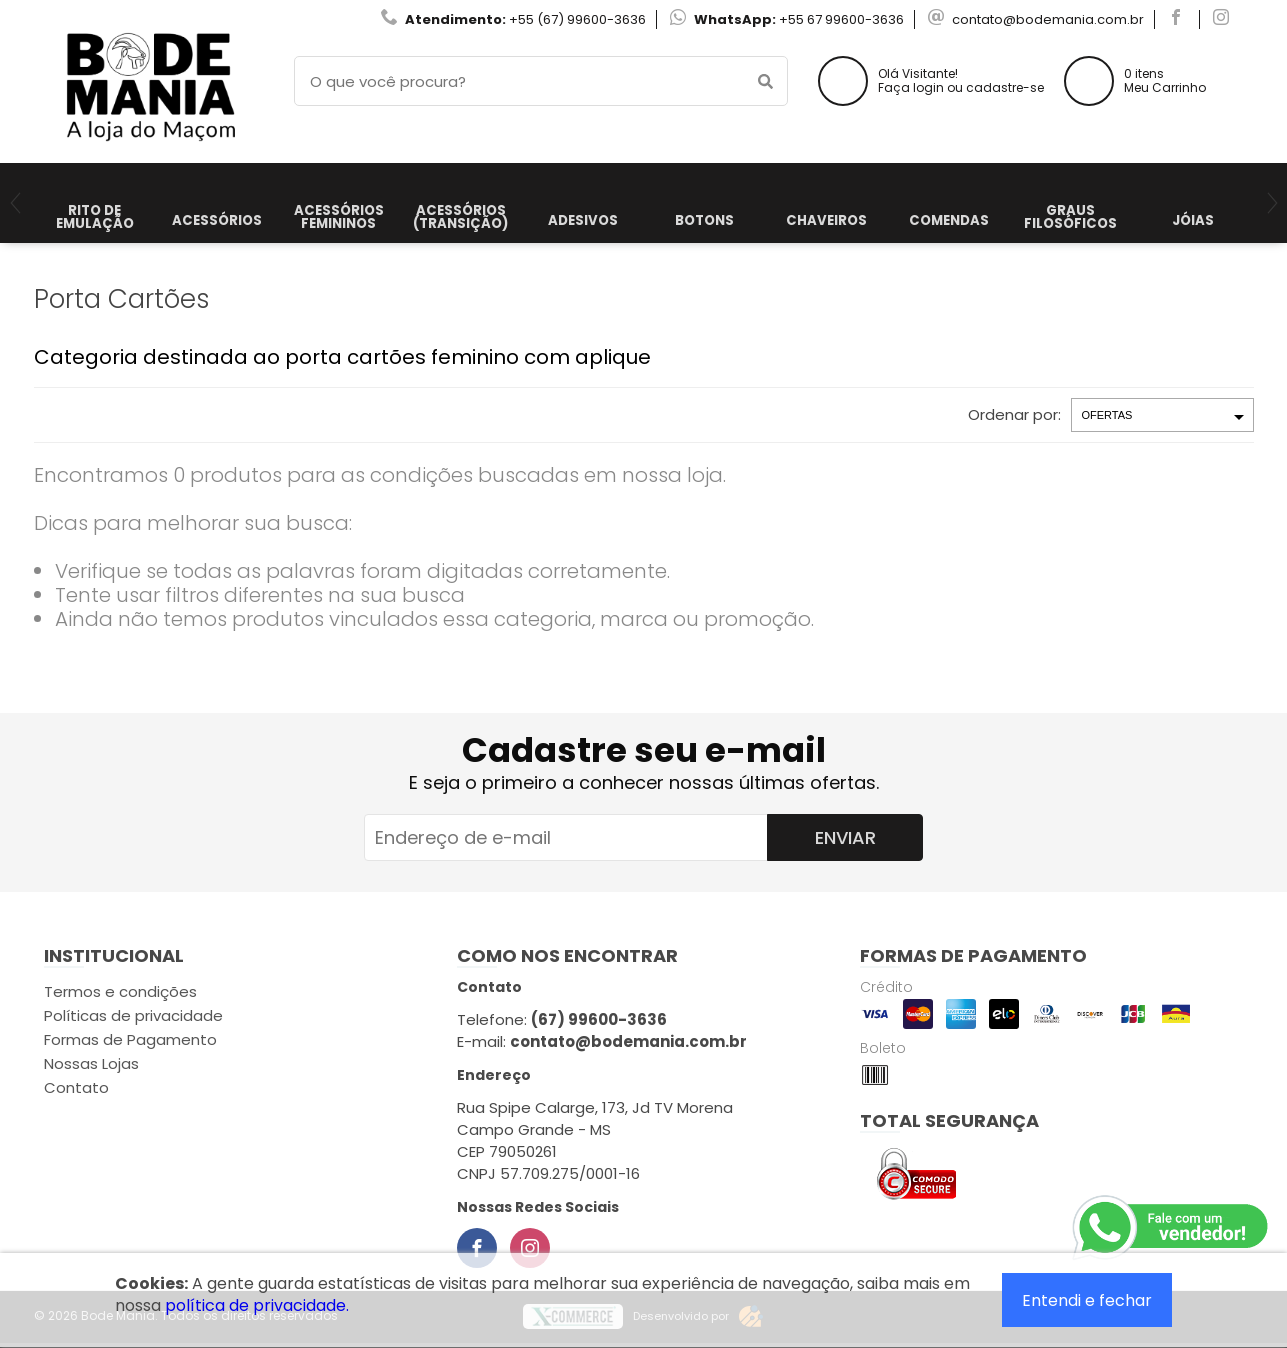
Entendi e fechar (1087, 1300)
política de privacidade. (257, 1305)
